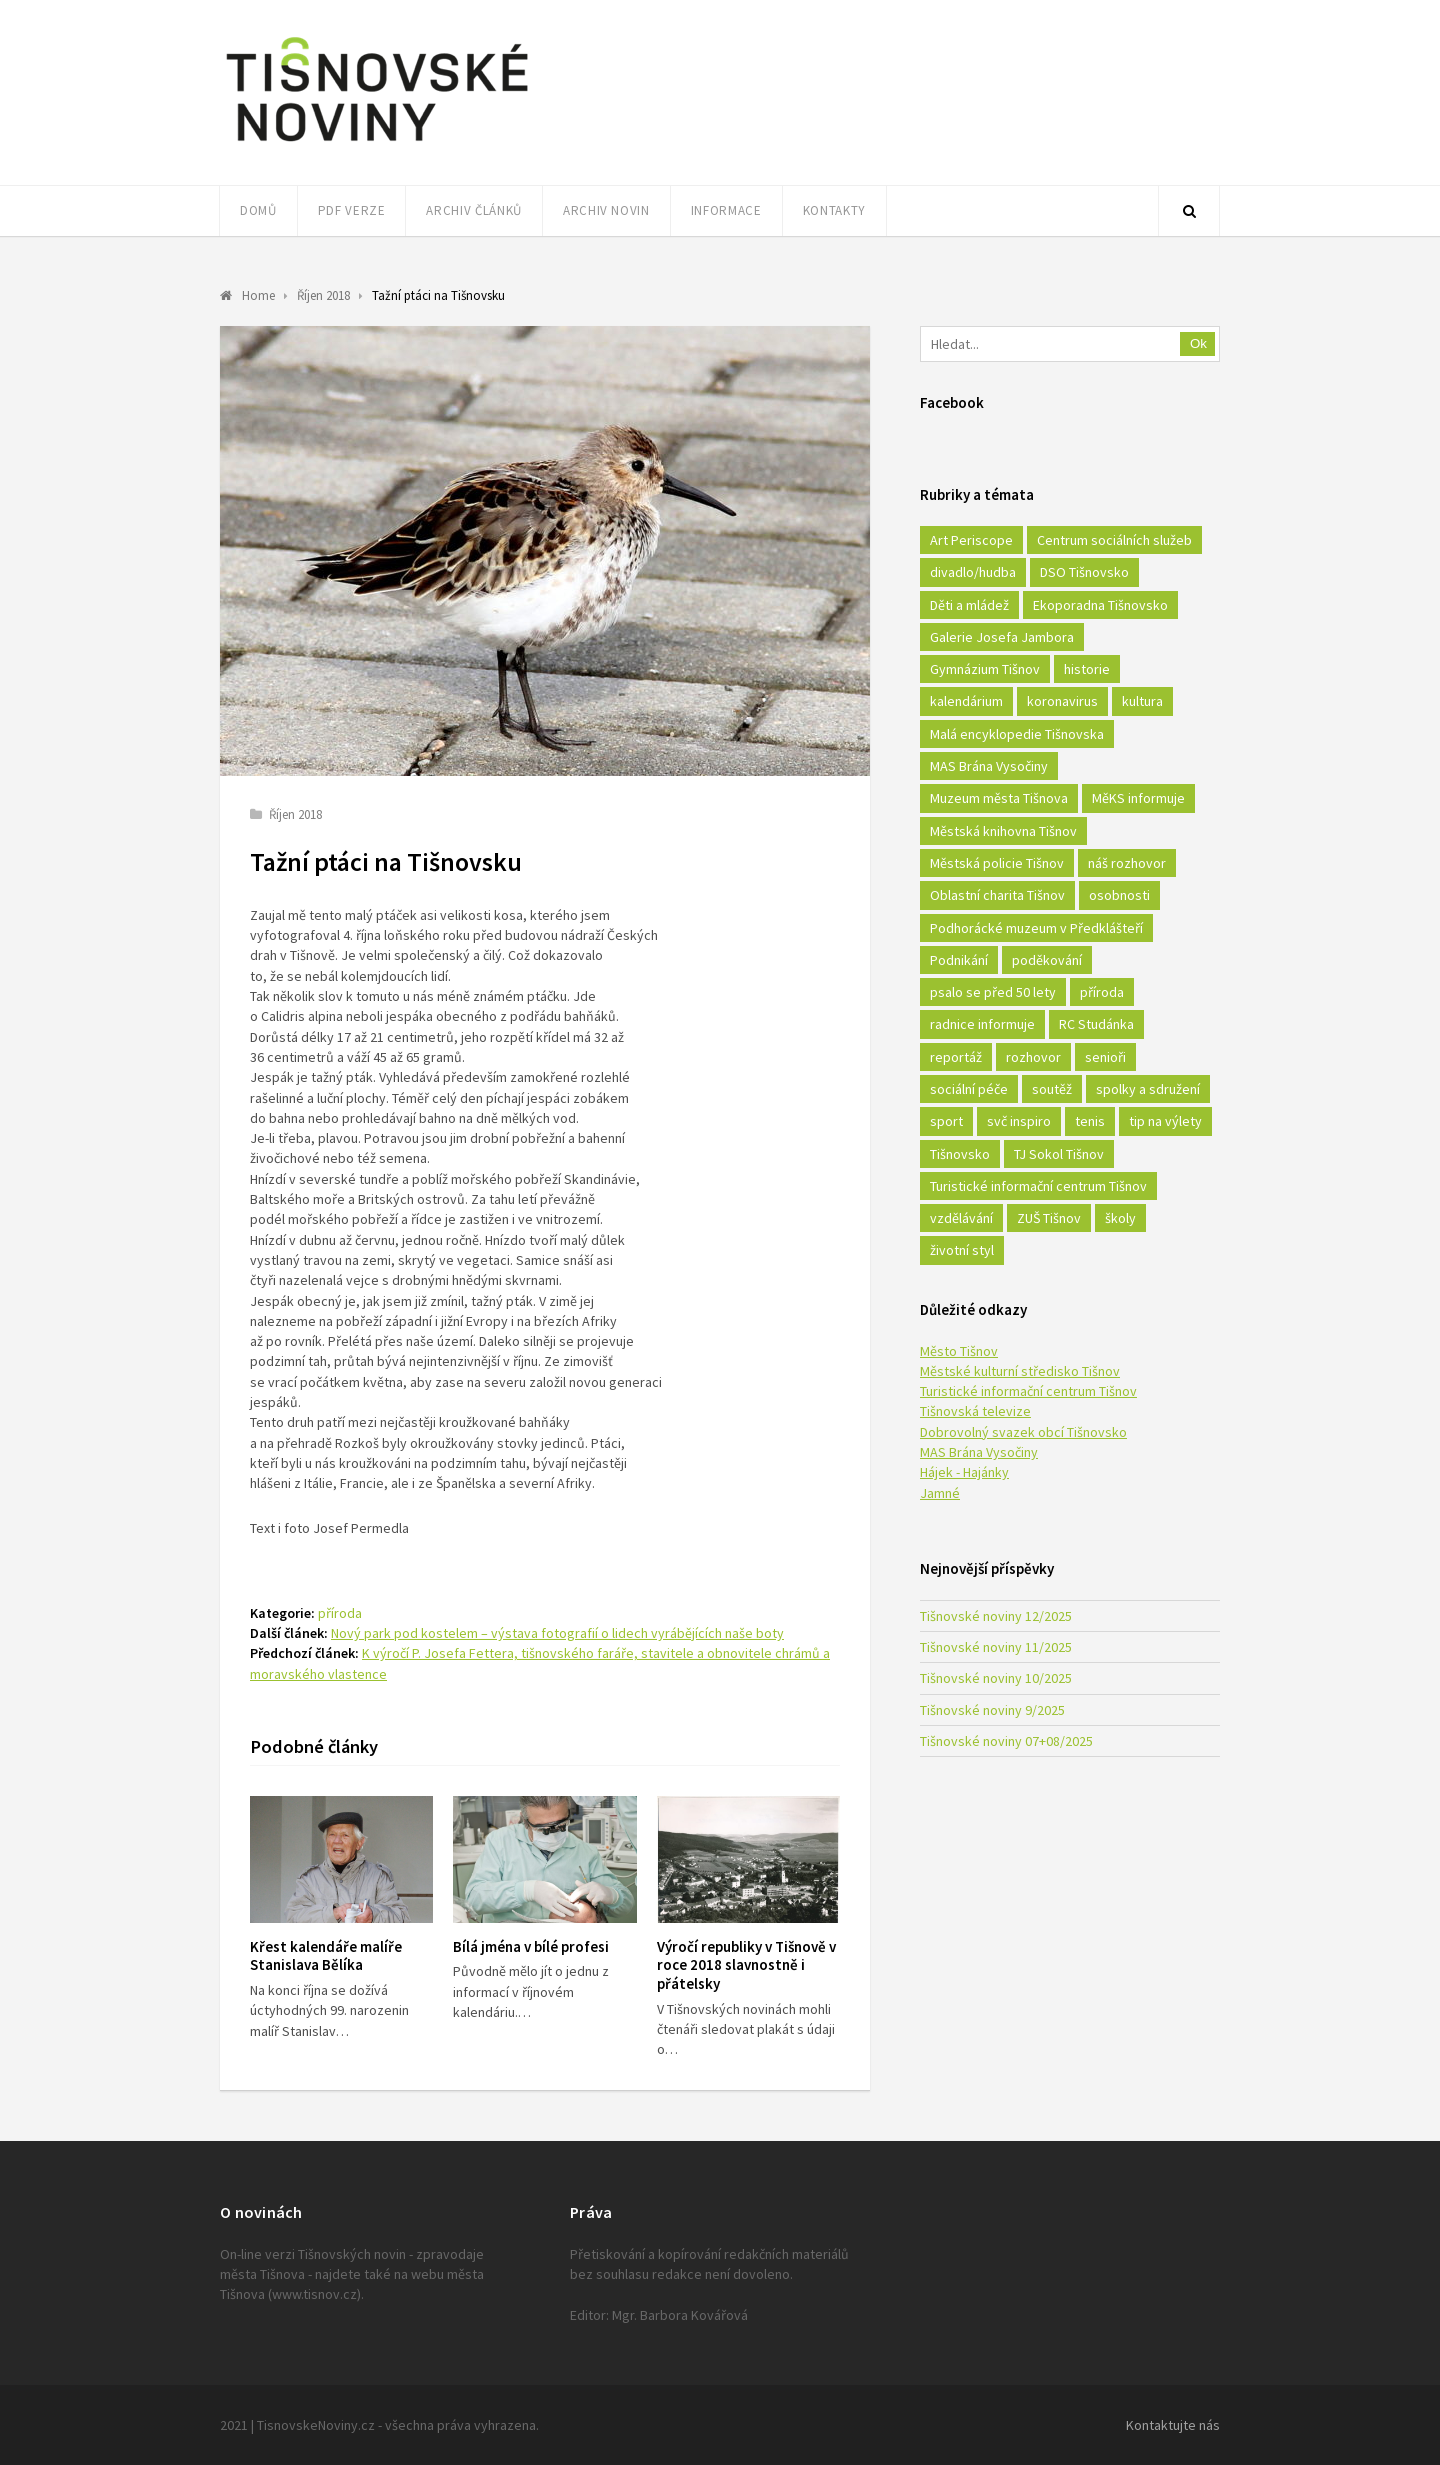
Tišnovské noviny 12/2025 (996, 1616)
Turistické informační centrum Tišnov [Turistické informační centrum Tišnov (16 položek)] (1038, 1186)
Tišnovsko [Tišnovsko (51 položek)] (960, 1154)
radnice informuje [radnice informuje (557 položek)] (982, 1024)
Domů (258, 210)
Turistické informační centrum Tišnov (1028, 1391)
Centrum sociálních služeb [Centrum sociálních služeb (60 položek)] (1114, 540)
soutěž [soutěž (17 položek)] (1052, 1089)
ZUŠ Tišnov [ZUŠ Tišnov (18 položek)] (1049, 1218)
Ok (1198, 343)
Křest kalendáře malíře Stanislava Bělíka (326, 1956)
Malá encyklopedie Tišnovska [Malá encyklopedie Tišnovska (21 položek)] (1017, 734)
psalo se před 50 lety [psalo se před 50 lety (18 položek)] (993, 992)
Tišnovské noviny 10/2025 (996, 1678)
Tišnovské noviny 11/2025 (996, 1647)
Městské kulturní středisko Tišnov (1020, 1371)
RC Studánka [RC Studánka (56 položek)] (1096, 1024)
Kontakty (834, 210)
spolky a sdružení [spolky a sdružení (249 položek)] (1148, 1089)
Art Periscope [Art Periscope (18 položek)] (971, 540)
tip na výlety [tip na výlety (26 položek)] (1165, 1121)
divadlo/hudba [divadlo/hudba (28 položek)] (973, 572)
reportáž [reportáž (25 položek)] (956, 1057)
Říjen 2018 (295, 814)
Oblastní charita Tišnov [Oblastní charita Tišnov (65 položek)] (997, 895)
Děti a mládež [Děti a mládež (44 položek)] (969, 605)
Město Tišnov (959, 1351)
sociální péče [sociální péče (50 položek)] (969, 1089)
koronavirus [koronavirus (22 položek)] (1062, 701)
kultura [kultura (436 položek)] (1142, 701)
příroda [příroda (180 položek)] (1102, 992)
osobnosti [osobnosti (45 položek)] (1119, 895)
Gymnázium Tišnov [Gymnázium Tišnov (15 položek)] (985, 669)
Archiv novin (606, 210)
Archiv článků (473, 210)
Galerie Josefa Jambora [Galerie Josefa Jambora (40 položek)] (1002, 637)
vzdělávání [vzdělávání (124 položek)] (961, 1218)
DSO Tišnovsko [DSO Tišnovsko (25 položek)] (1084, 572)
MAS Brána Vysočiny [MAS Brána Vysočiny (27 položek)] (989, 766)
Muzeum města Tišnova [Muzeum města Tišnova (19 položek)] (999, 798)
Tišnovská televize (975, 1411)
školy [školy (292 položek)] (1120, 1218)
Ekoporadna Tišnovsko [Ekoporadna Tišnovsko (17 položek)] (1100, 605)
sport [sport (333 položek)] (946, 1121)
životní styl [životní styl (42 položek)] (962, 1250)
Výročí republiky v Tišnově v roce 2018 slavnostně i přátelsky (746, 1965)
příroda (340, 1613)
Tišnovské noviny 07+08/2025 (1006, 1741)
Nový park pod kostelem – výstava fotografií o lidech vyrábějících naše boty (557, 1633)
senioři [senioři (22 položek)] (1105, 1057)
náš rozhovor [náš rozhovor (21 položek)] (1127, 863)
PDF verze (352, 210)
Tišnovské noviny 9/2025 (992, 1710)
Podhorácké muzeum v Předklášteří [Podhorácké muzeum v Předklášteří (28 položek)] (1036, 928)
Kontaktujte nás (1173, 2425)
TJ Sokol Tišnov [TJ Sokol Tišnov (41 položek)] (1059, 1154)
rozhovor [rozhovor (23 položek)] (1033, 1057)
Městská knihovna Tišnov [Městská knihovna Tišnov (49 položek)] (1003, 831)
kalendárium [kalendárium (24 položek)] (966, 701)
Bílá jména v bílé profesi (531, 1946)
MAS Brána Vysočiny (979, 1452)
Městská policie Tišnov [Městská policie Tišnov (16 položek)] (997, 863)
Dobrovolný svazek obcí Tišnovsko (1023, 1432)
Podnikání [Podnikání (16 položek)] (959, 960)
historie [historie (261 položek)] (1087, 669)
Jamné (940, 1493)
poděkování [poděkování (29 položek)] (1047, 960)
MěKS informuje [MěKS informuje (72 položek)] (1138, 798)
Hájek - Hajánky (964, 1472)
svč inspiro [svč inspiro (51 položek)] (1019, 1121)
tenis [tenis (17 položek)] (1090, 1121)
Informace (726, 210)
